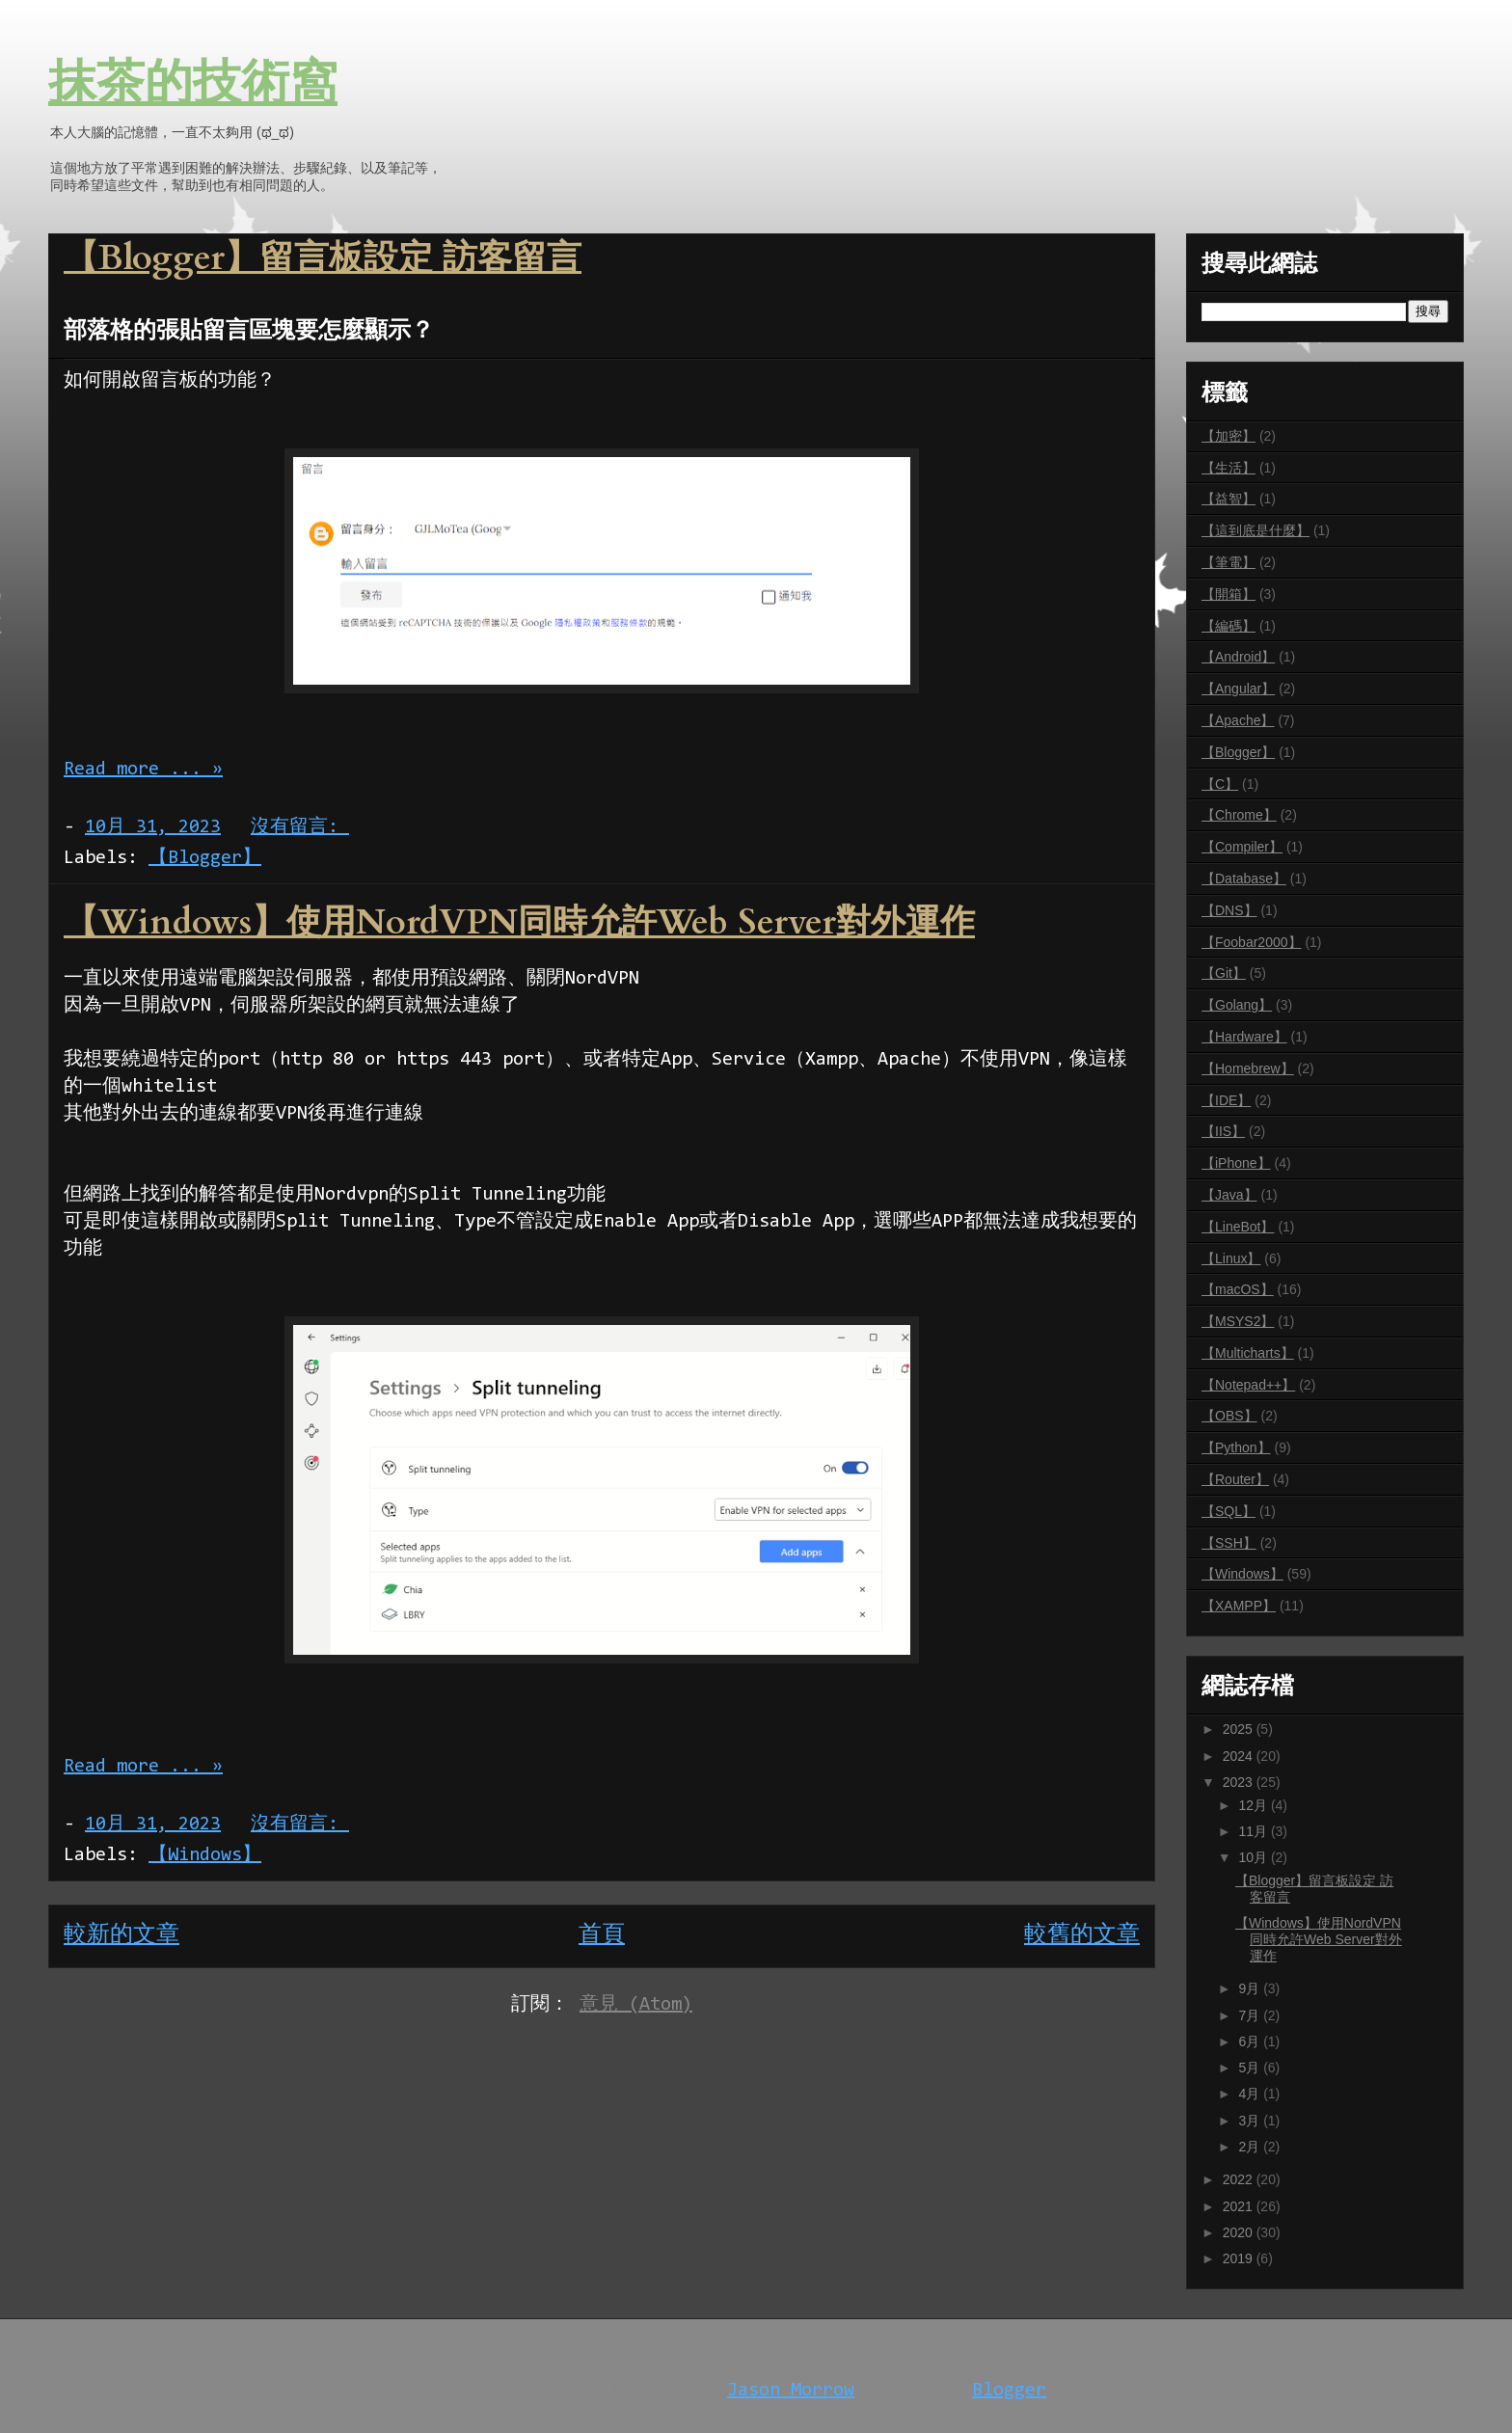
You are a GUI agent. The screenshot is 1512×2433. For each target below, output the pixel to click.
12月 (1254, 1805)
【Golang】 (1237, 1005)
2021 (1239, 2206)
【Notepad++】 (1248, 1384)
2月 (1250, 2146)
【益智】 (1229, 498)
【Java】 (1229, 1195)
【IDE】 (1226, 1100)
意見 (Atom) (636, 2004)
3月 (1250, 2120)
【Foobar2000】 (1252, 942)
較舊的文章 (1082, 1935)
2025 (1239, 1729)
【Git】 (1224, 973)
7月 (1250, 2015)
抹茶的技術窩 (193, 85)
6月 (1250, 2041)
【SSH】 (1229, 1543)
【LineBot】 (1238, 1226)
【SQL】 (1229, 1511)
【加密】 (1229, 436)
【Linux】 (1231, 1258)
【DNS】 (1229, 910)
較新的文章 (121, 1935)
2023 (1239, 1782)
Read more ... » (143, 769)
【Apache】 (1238, 720)
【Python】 (1236, 1447)
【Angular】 (1238, 688)
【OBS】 (1229, 1415)
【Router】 (1235, 1479)
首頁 (602, 1935)
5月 (1250, 2067)
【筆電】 (1229, 562)
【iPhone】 (1236, 1163)
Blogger (1009, 2390)
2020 (1239, 2232)
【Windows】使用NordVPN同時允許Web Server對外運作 (519, 922)
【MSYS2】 (1238, 1321)
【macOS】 (1238, 1289)
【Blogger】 (204, 858)
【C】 (1220, 784)
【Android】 (1238, 656)
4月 (1250, 2093)
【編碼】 (1229, 626)
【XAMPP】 (1239, 1605)
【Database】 (1244, 878)
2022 (1239, 2179)
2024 (1239, 1756)
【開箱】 (1229, 594)
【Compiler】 (1242, 846)
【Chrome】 (1239, 815)
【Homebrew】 (1248, 1068)
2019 (1239, 2258)
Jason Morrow (790, 2390)
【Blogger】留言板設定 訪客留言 (322, 258)
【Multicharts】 (1248, 1353)
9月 (1250, 1988)
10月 (1254, 1857)
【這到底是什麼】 (1256, 530)
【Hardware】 (1244, 1036)
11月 (1254, 1831)
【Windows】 (204, 1855)
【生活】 (1229, 467)
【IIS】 (1223, 1131)
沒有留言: (300, 827)
